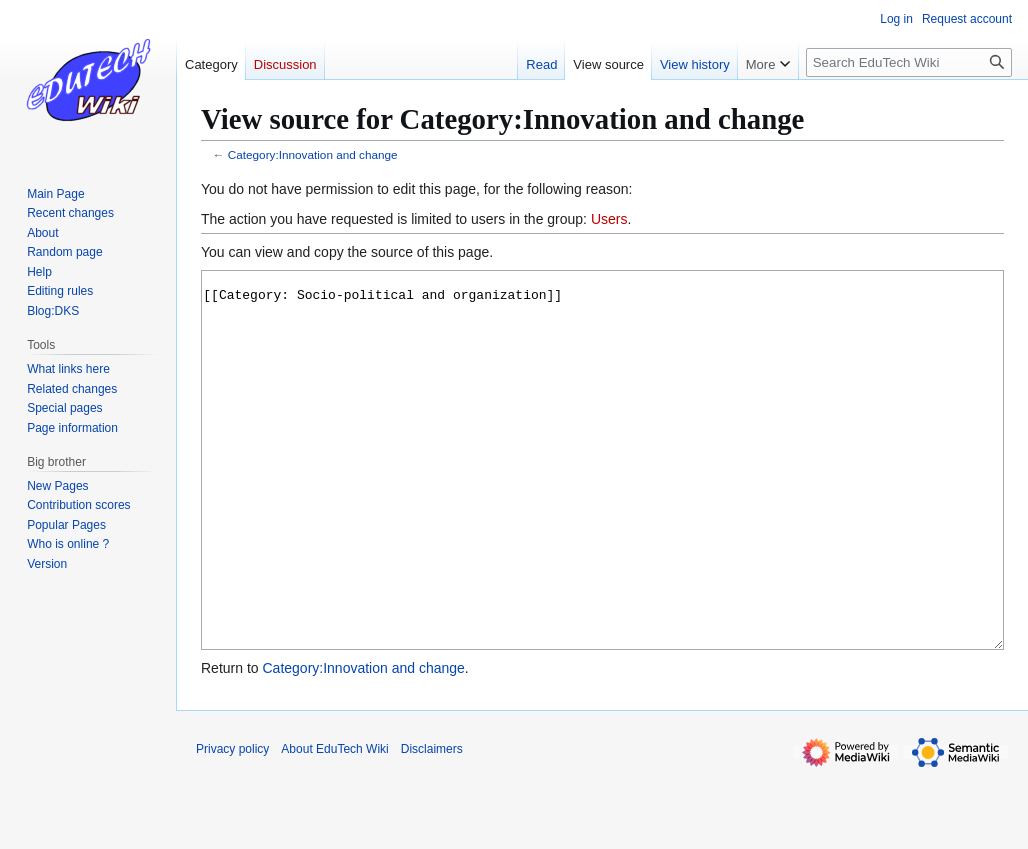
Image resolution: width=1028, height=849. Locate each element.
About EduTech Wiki (334, 824)
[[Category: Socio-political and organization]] (602, 497)
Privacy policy (232, 824)
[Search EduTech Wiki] (909, 62)
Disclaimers (432, 824)
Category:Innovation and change (313, 154)
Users (609, 219)
